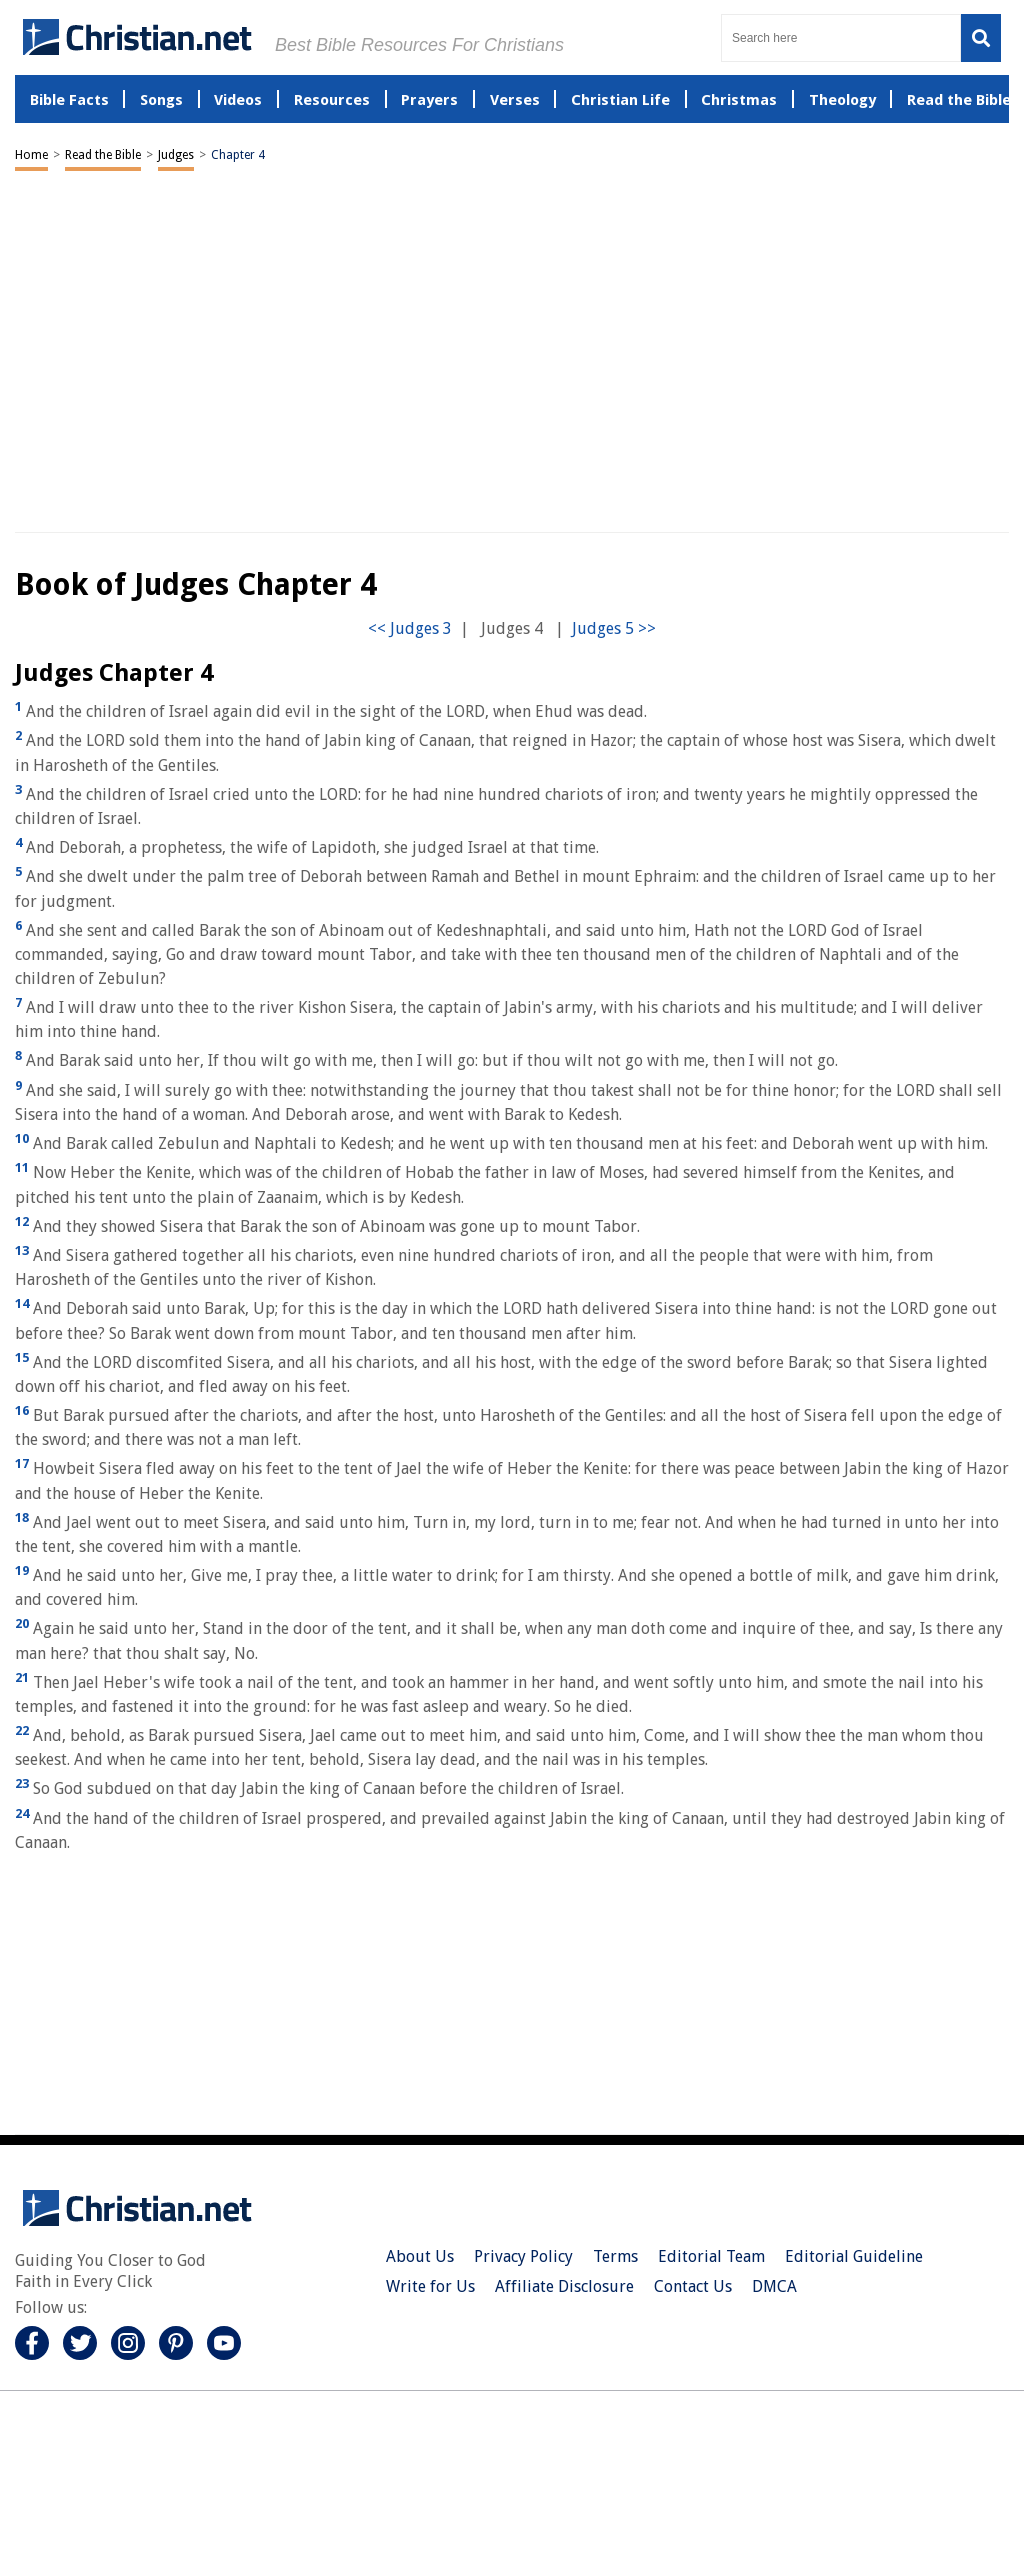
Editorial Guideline (854, 2256)
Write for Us (430, 2286)
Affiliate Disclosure (564, 2286)
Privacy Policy (523, 2256)
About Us (420, 2256)
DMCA (774, 2286)
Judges (176, 155)
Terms (615, 2256)
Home (31, 155)
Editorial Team (711, 2256)
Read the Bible (103, 155)
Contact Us (693, 2286)
